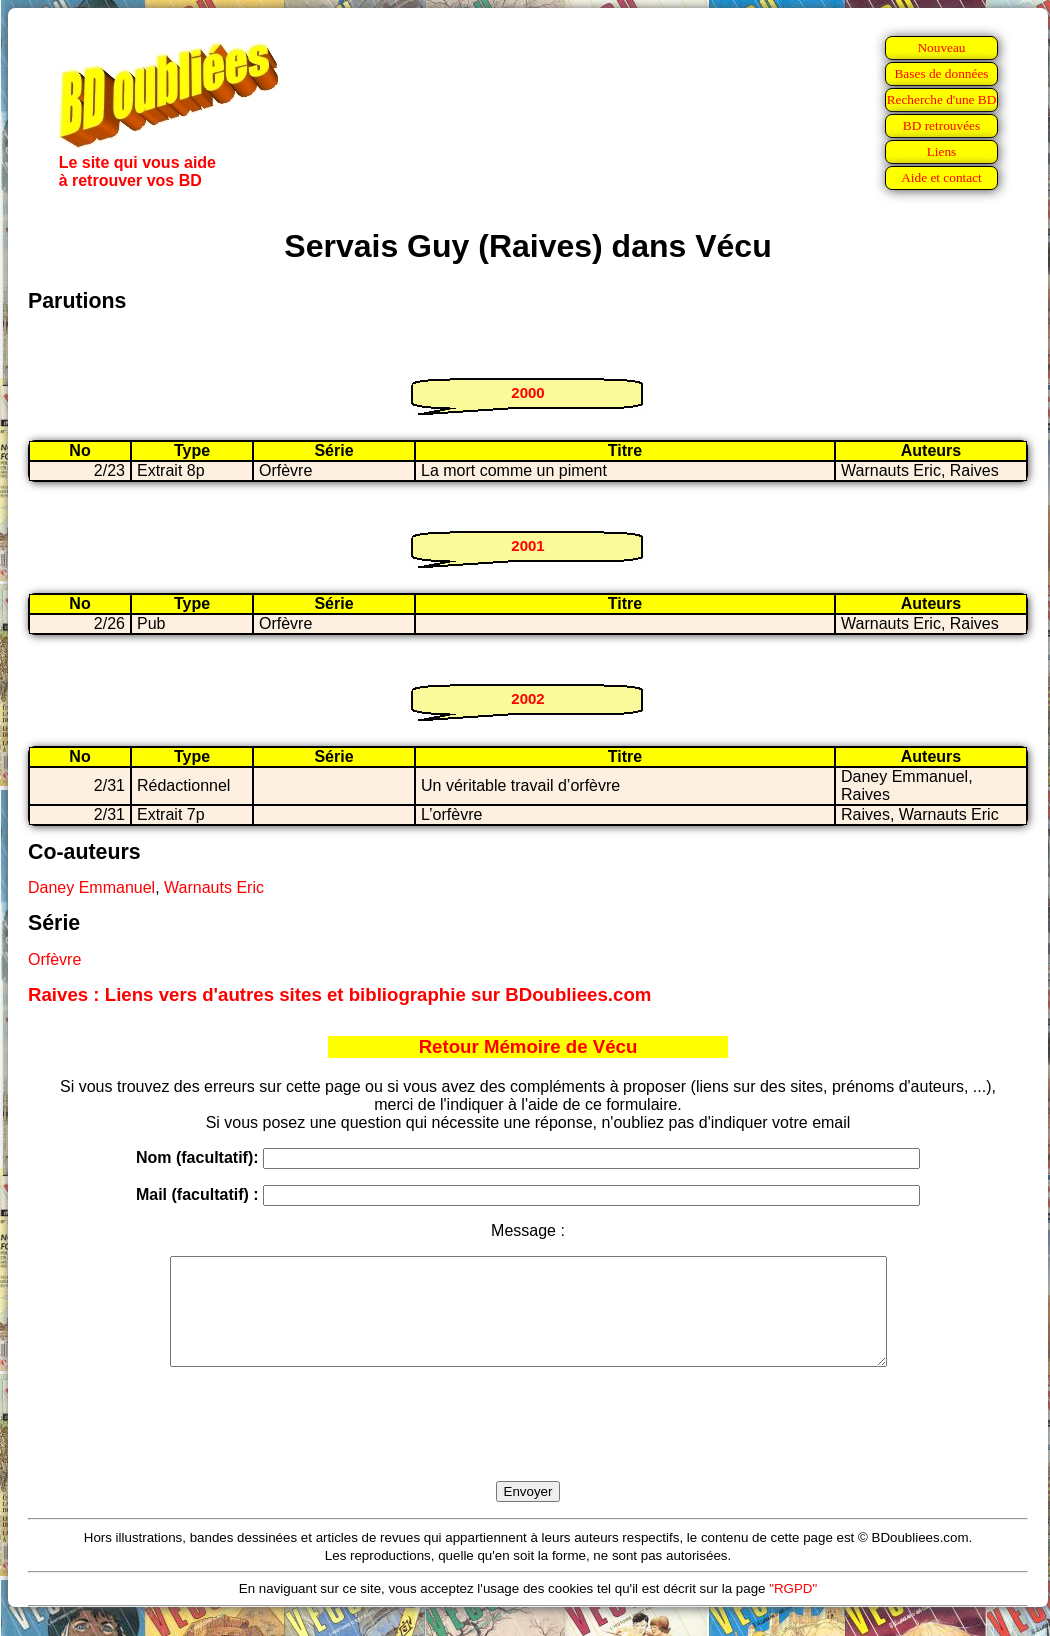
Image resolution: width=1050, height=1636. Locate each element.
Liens (942, 151)
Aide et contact (941, 177)
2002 (527, 698)
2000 (527, 392)
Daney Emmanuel (91, 887)
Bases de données (941, 73)
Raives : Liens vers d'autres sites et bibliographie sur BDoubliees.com (339, 994)
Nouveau (941, 47)
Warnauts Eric (214, 887)
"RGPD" (793, 1609)
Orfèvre (54, 959)
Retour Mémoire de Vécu (528, 1046)
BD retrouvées (941, 125)
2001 (527, 545)
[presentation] (528, 1447)
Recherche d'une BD (942, 99)
